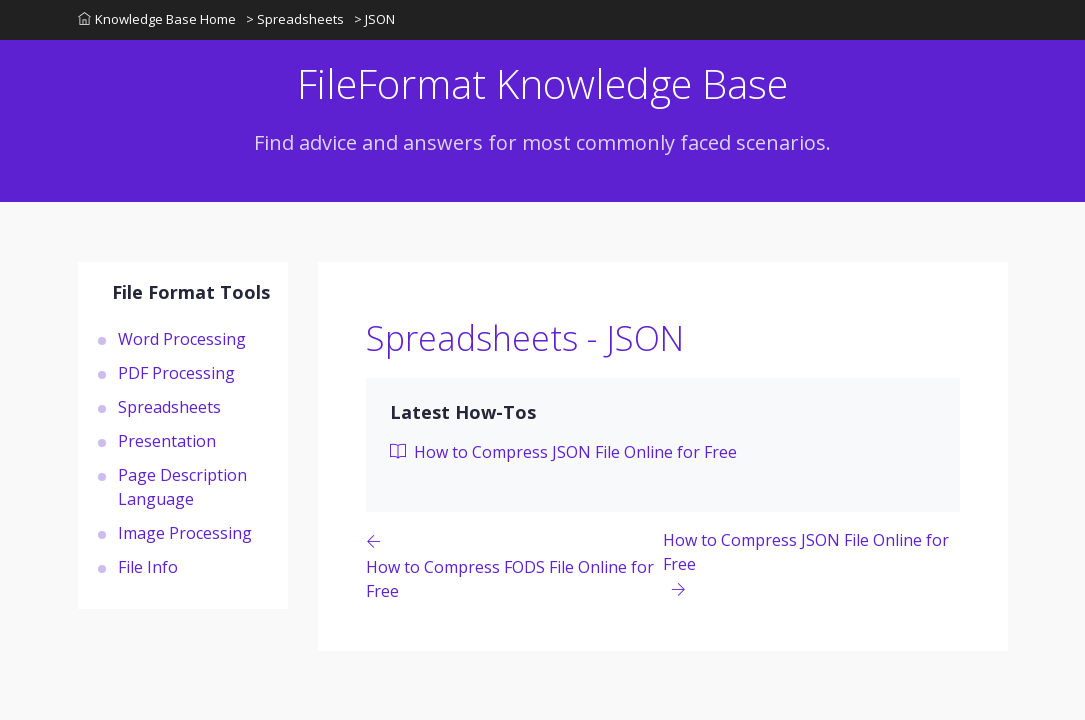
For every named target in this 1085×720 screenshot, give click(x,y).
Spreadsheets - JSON (525, 338)
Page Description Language (182, 487)
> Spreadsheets (295, 19)
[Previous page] (515, 565)
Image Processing (185, 533)
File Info (148, 567)
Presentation (167, 441)
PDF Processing (176, 373)
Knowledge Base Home (157, 19)
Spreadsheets (169, 407)
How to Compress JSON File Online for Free (563, 452)
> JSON (374, 19)
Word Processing (182, 339)
